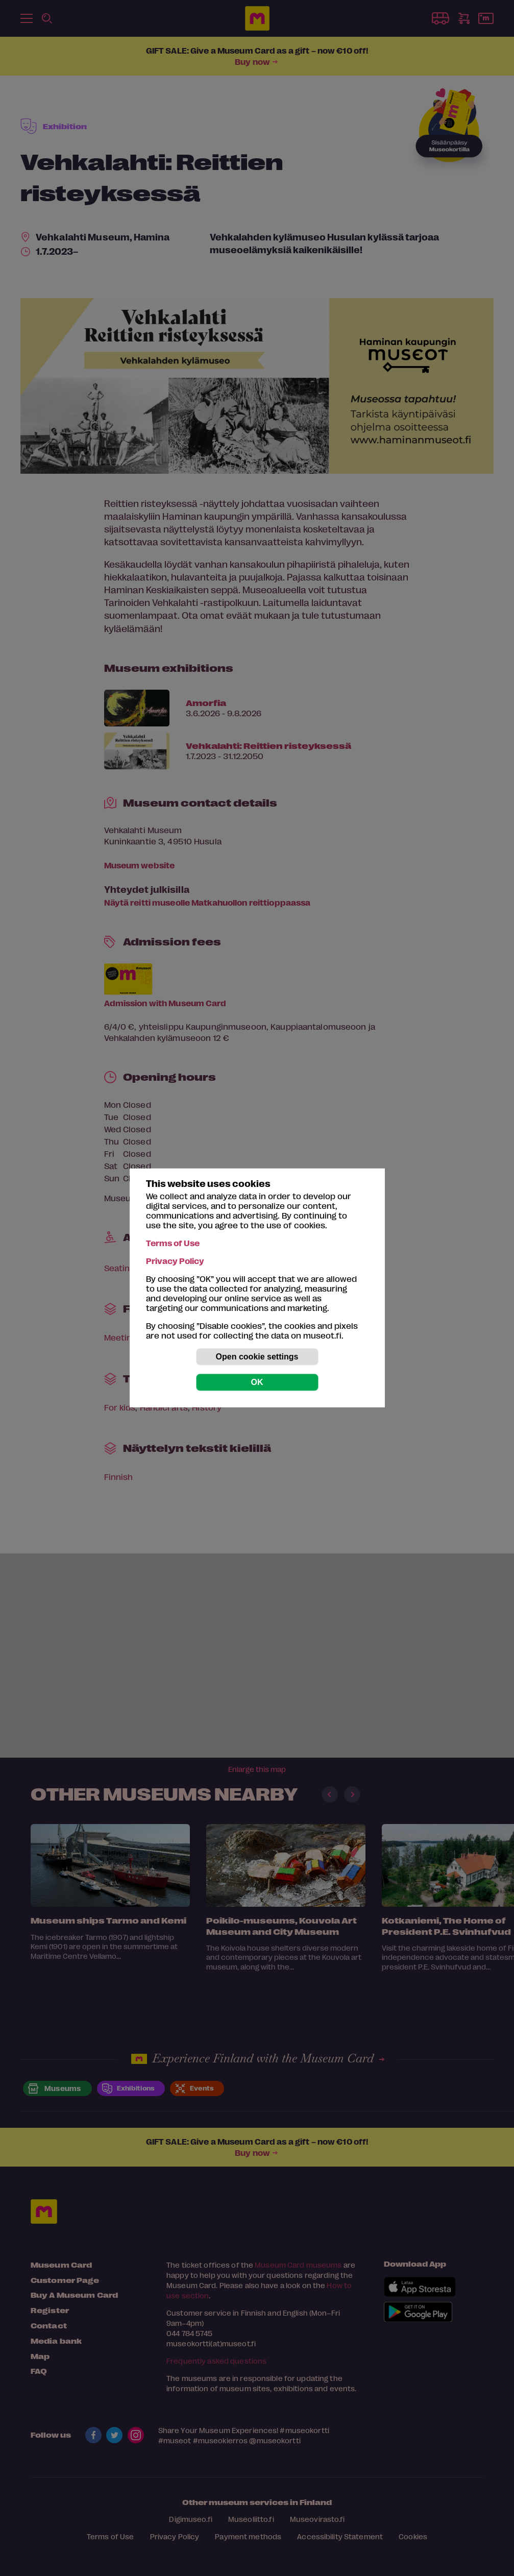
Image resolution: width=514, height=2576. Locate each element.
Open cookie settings (257, 1356)
